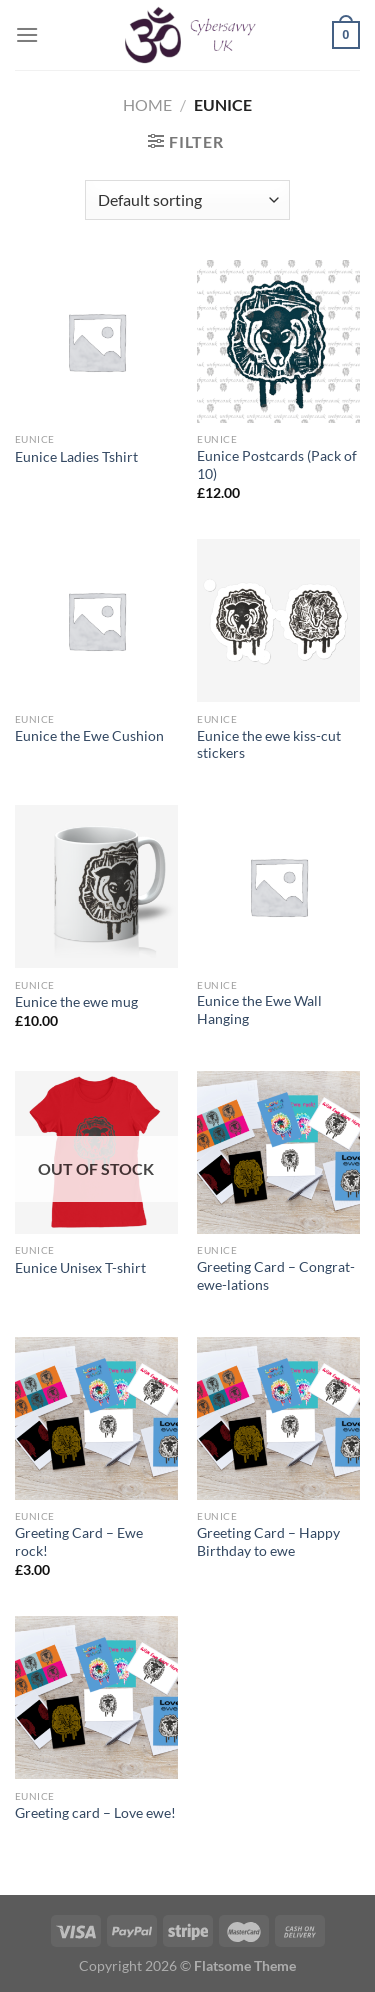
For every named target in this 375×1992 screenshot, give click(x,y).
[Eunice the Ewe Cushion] (96, 620)
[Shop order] (187, 200)
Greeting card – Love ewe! (95, 1813)
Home (147, 104)
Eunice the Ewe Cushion (89, 736)
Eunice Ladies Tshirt (76, 457)
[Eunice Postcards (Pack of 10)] (278, 341)
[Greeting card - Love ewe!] (96, 1697)
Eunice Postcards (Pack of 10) (277, 465)
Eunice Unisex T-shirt (80, 1268)
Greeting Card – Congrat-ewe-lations (276, 1276)
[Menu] (27, 34)
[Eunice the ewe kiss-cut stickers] (278, 620)
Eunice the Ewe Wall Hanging (259, 1010)
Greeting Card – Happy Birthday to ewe (268, 1542)
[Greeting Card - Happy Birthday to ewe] (278, 1418)
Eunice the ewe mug (76, 1002)
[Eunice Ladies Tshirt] (96, 341)
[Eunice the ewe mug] (96, 886)
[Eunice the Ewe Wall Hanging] (278, 886)
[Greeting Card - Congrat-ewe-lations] (278, 1152)
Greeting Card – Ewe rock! (79, 1542)
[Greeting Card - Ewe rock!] (96, 1418)
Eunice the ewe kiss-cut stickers (269, 745)
